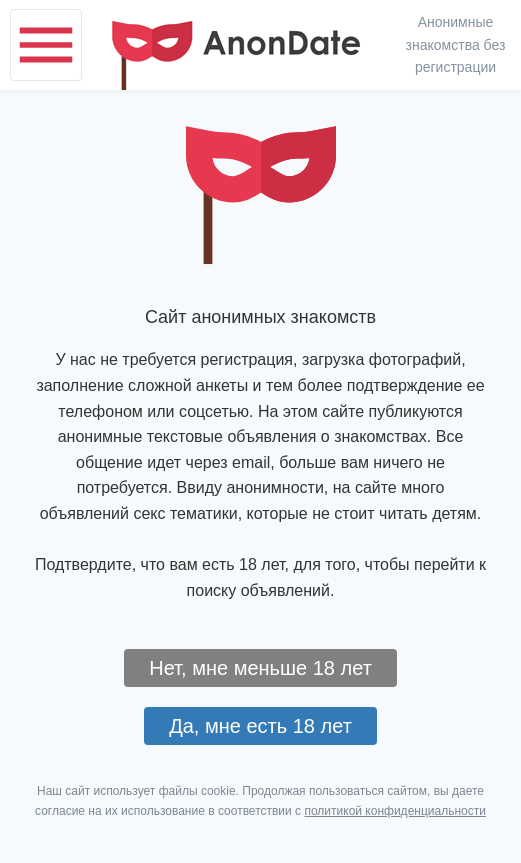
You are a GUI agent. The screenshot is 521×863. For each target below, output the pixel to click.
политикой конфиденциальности (394, 811)
